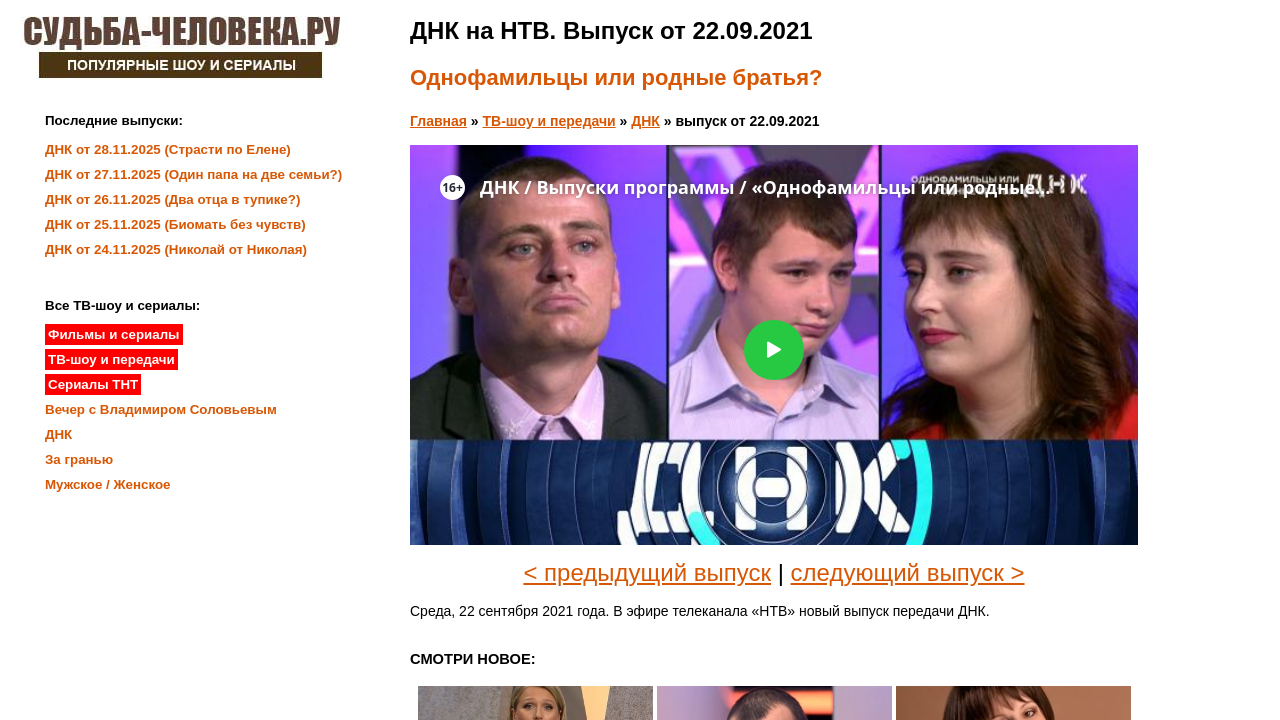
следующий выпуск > (908, 572)
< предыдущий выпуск (647, 572)
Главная (438, 121)
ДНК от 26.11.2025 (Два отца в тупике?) (172, 199)
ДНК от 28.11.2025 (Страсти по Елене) (168, 149)
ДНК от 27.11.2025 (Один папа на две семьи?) (193, 174)
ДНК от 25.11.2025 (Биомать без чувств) (175, 224)
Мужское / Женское (108, 484)
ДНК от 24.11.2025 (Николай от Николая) (176, 249)
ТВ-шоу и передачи (549, 121)
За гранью (79, 459)
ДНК (645, 121)
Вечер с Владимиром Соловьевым (161, 409)
